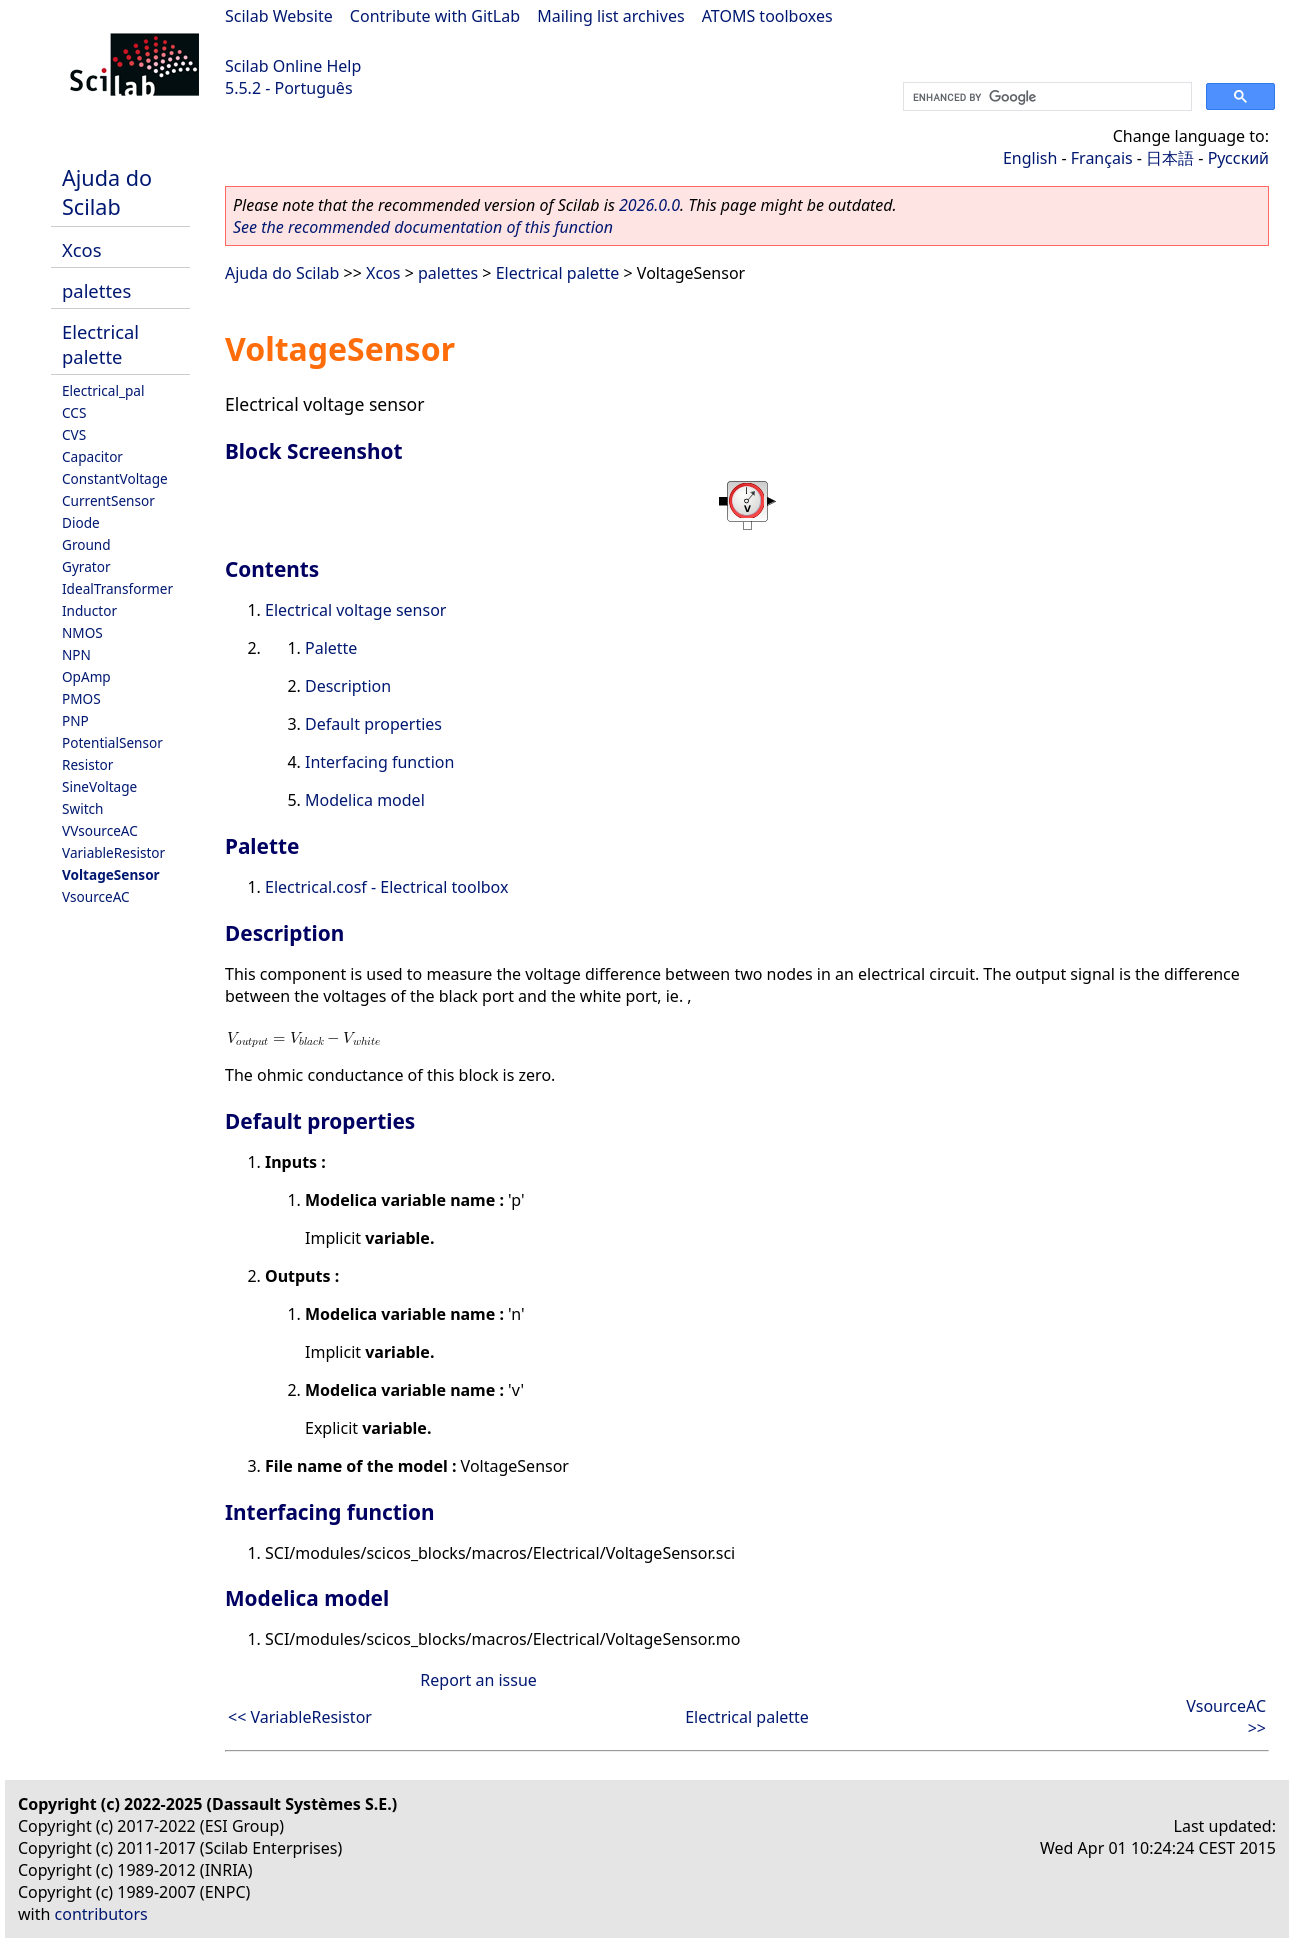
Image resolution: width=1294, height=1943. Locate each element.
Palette (331, 648)
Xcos (82, 249)
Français (1102, 158)
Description (348, 686)
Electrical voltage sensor (355, 610)
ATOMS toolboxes (767, 16)
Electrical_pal (103, 390)
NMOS (82, 632)
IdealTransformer (117, 588)
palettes (96, 290)
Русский (1238, 158)
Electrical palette (100, 344)
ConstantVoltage (115, 478)
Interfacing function (379, 762)
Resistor (87, 764)
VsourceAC (96, 896)
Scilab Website (279, 16)
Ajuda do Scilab (107, 192)
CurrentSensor (108, 500)
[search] (1045, 97)
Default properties (373, 724)
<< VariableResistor (300, 1717)
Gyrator (86, 566)
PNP (75, 720)
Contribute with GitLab (435, 16)
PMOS (81, 698)
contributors (101, 1914)
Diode (81, 522)
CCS (74, 412)
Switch (83, 808)
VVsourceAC (100, 830)
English (1030, 158)
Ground (86, 544)
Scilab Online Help (293, 66)
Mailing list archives (610, 16)
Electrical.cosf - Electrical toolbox (386, 887)
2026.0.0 (649, 205)
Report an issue (478, 1680)
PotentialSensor (112, 742)
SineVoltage (99, 786)
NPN (76, 654)
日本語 (1170, 158)
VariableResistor (113, 852)
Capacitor (92, 456)
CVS (74, 434)
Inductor (89, 610)
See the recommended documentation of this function (423, 227)
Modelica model (365, 800)
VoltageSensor (111, 874)
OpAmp (86, 676)
